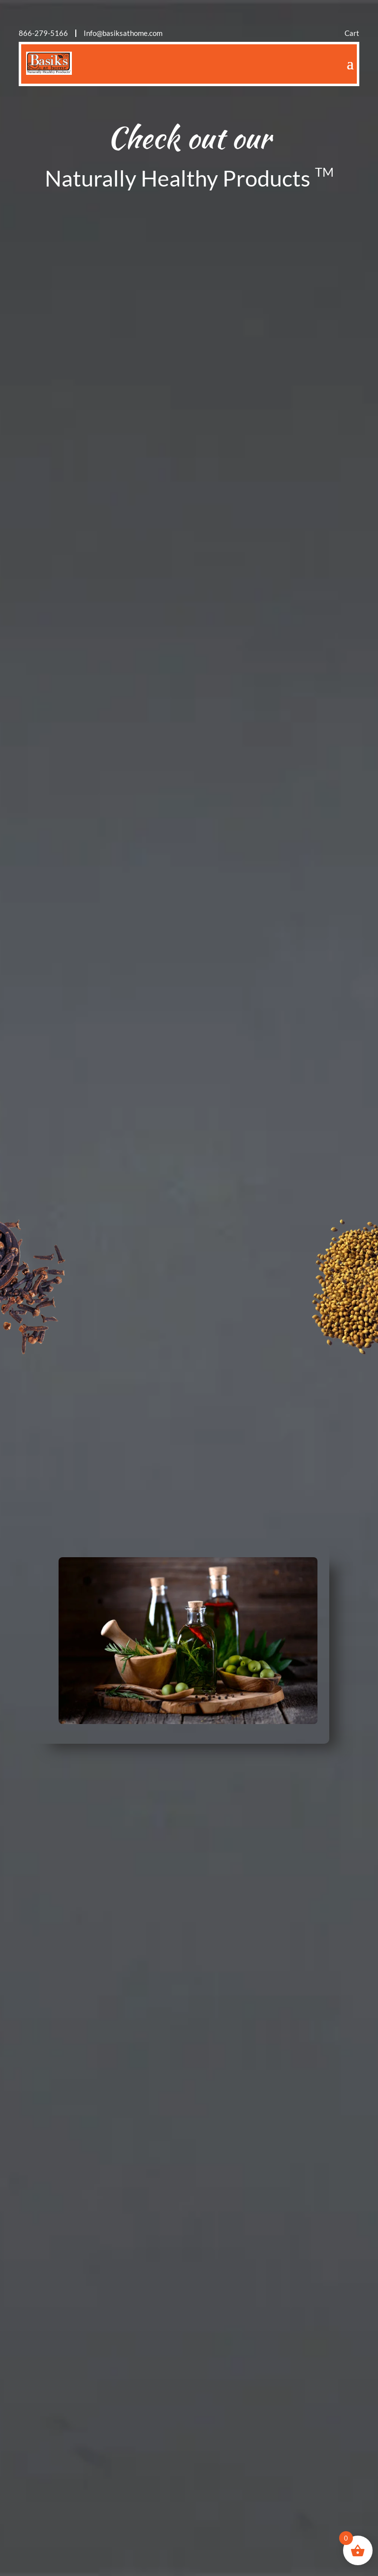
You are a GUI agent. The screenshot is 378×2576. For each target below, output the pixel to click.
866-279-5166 (43, 33)
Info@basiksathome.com (123, 33)
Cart (352, 33)
